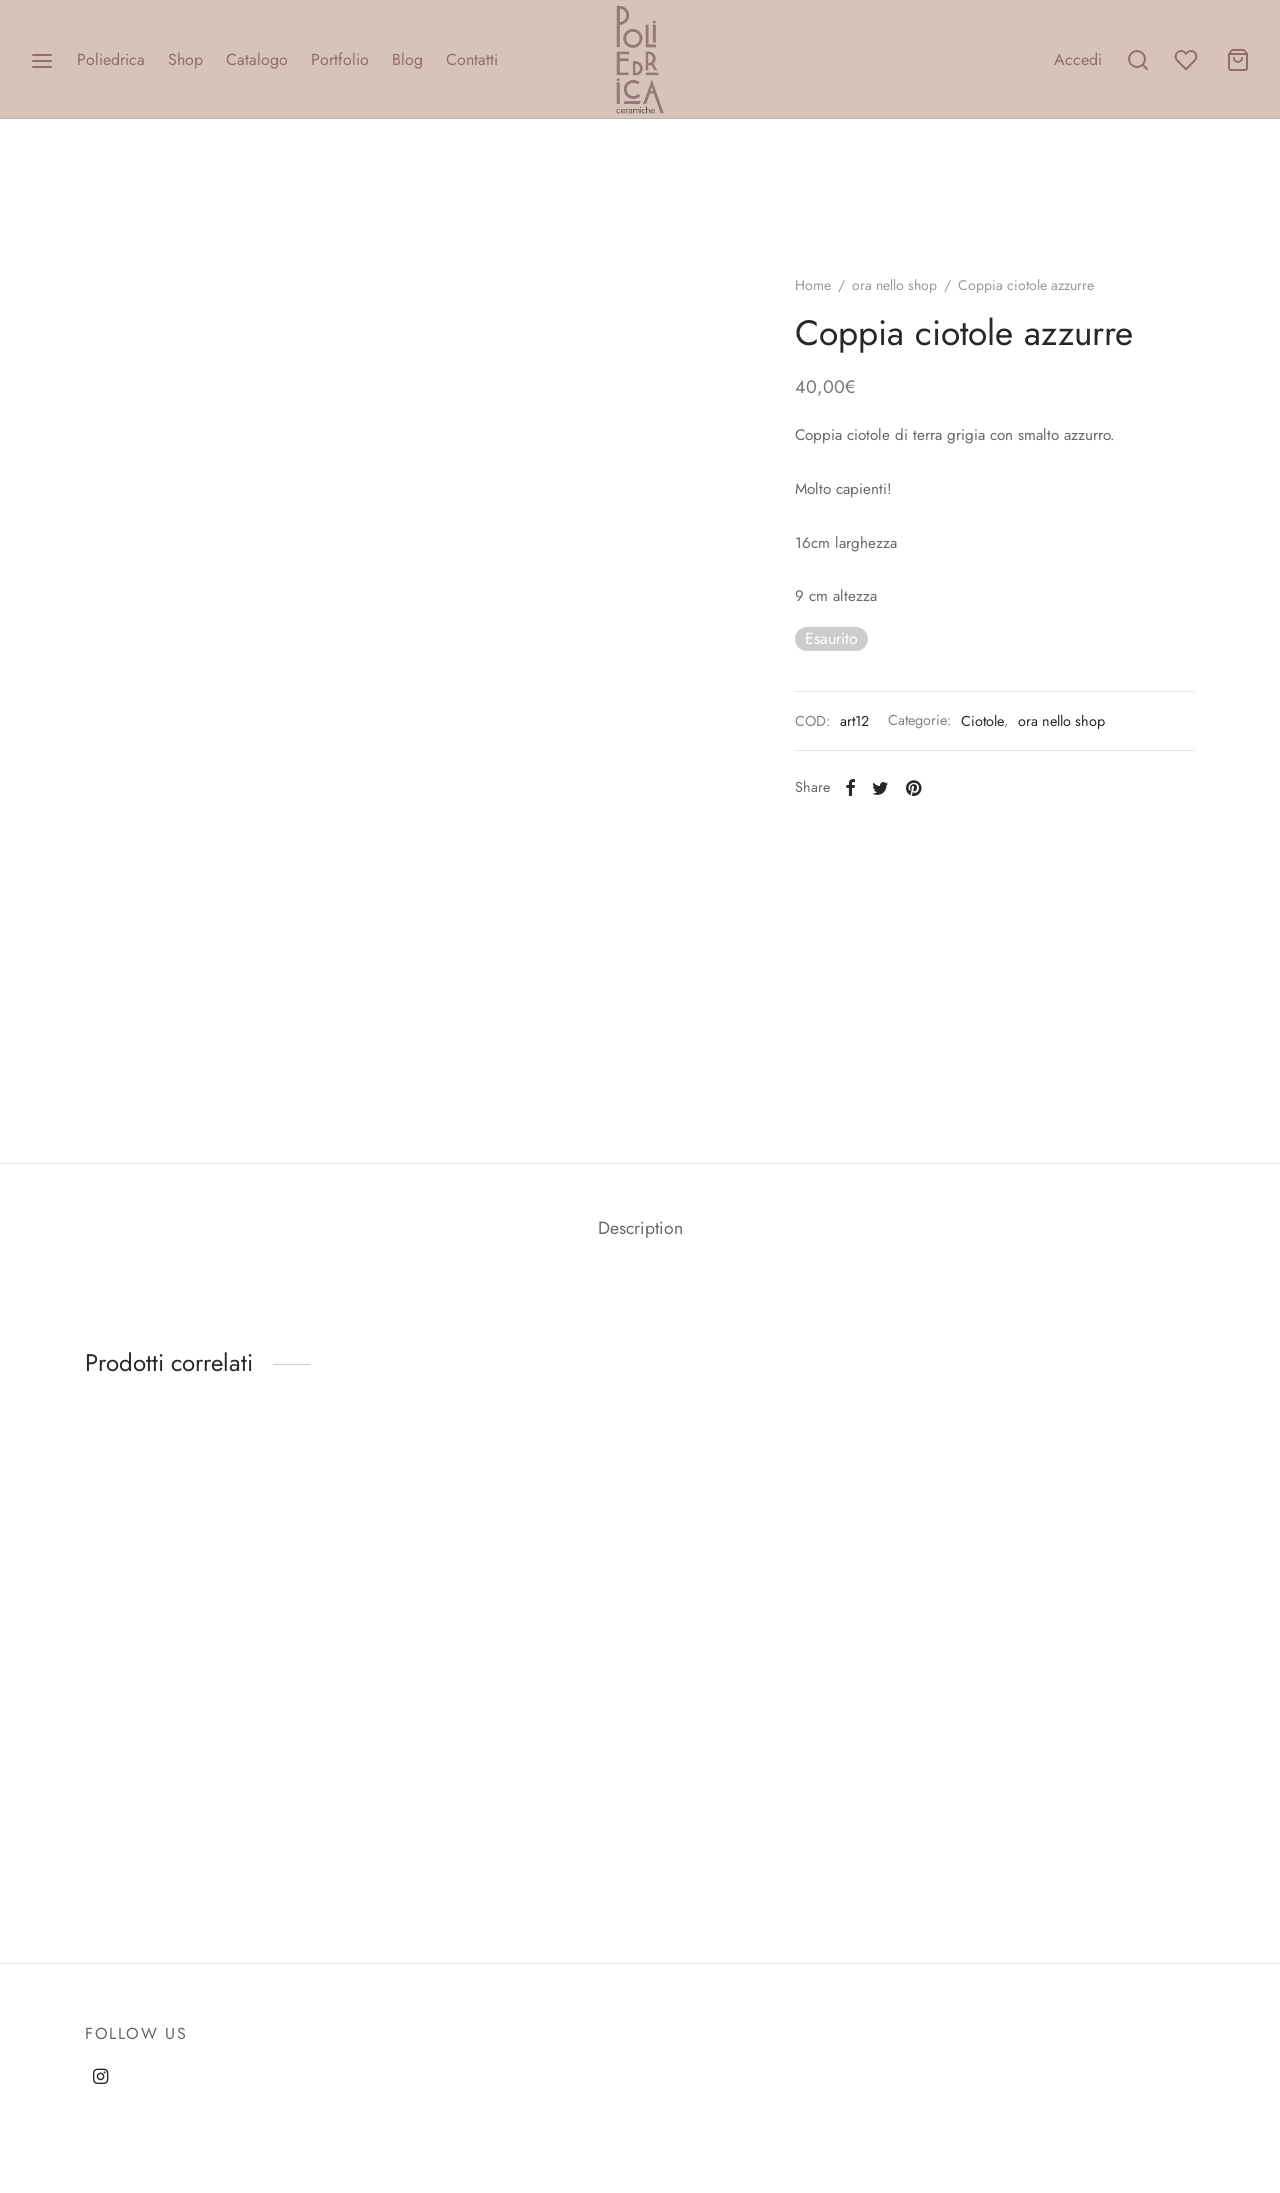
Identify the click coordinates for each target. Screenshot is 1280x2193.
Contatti (472, 59)
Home (813, 285)
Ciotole (982, 721)
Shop (185, 59)
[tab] (640, 1229)
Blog (407, 59)
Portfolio (340, 59)
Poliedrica (111, 59)
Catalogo (257, 59)
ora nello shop (894, 285)
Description (640, 1228)
